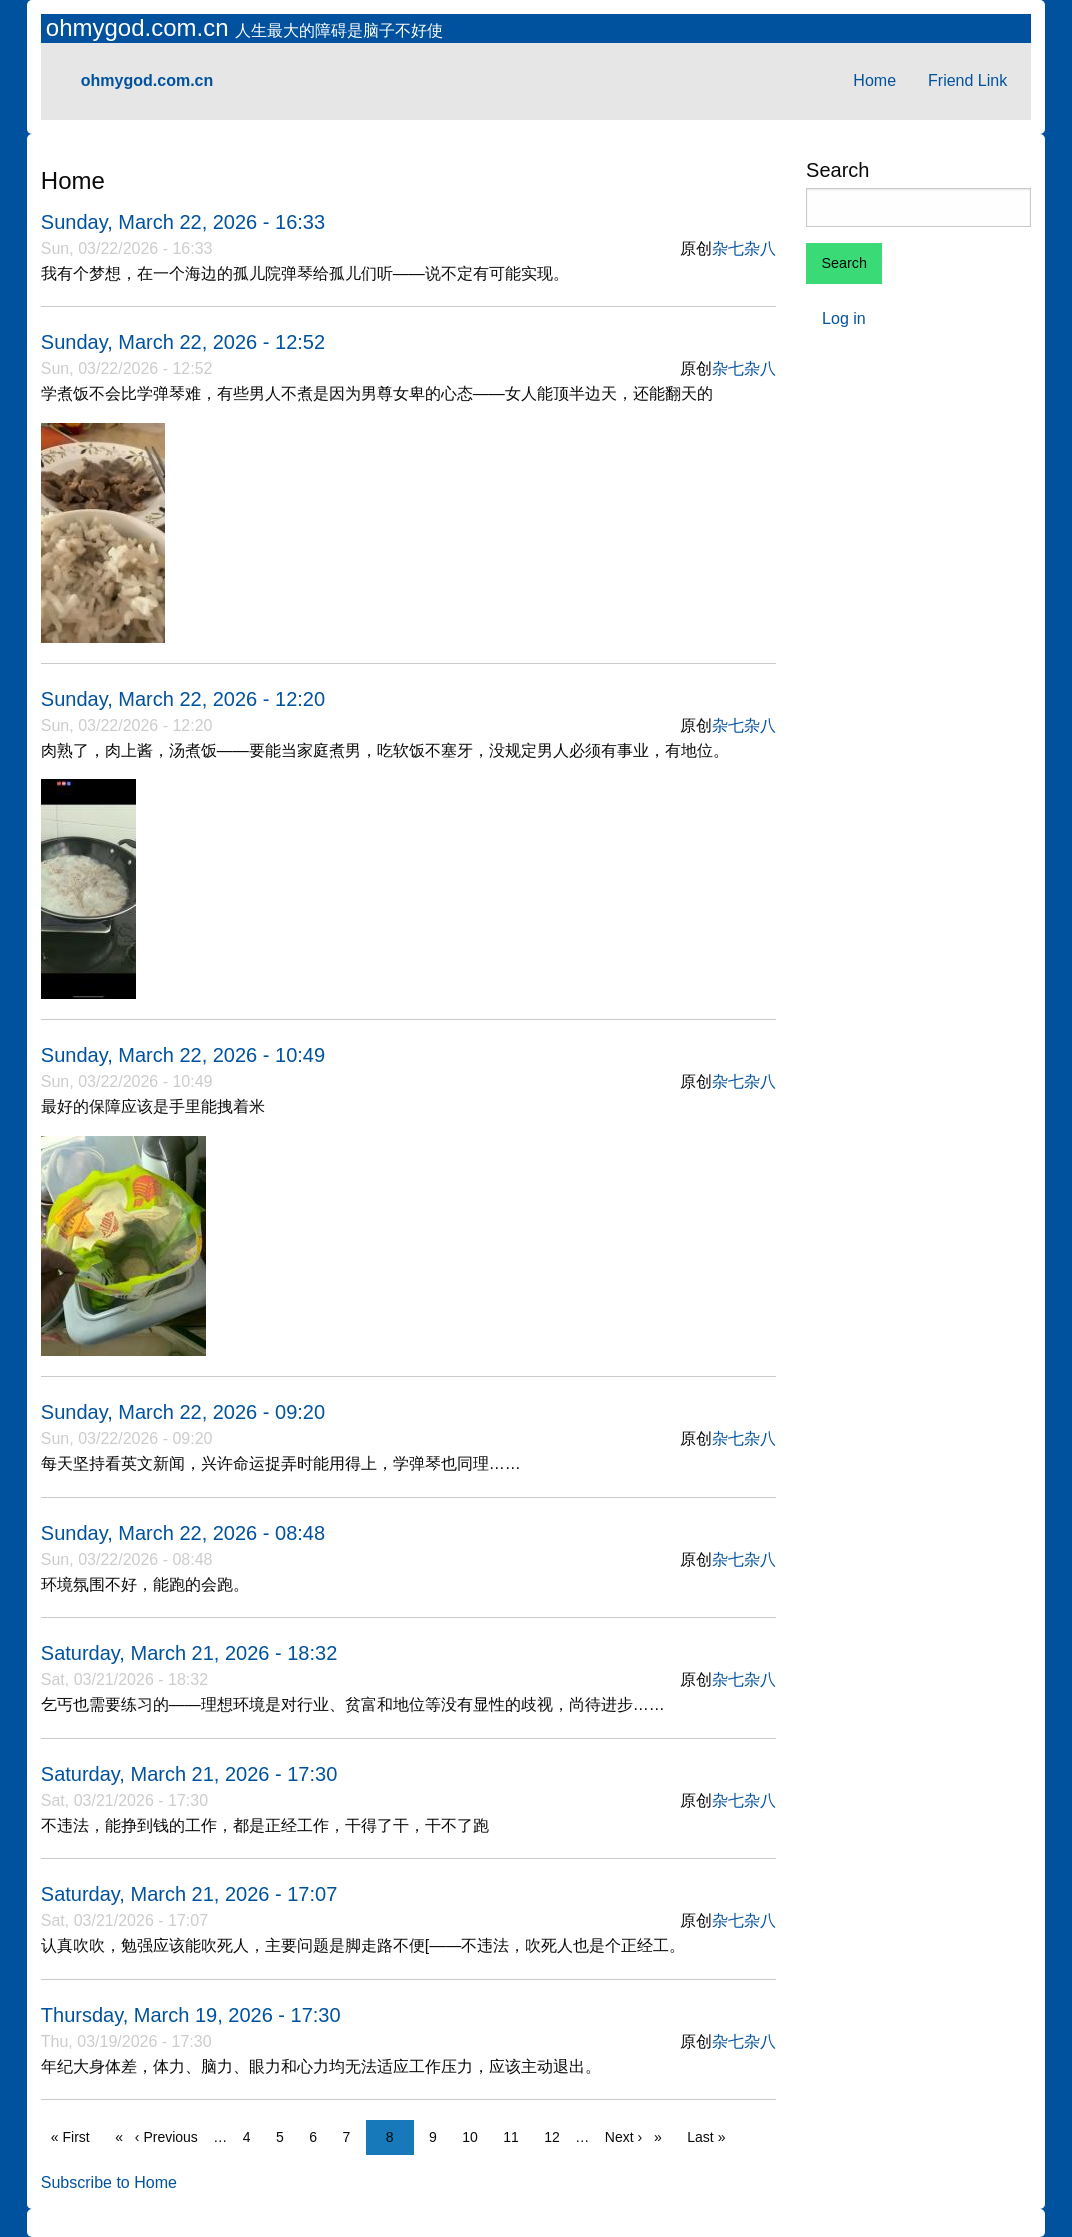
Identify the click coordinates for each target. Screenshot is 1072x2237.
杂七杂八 (744, 248)
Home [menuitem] (874, 80)
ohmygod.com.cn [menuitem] (147, 80)
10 (475, 2135)
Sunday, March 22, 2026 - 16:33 (183, 222)
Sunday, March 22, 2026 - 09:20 (183, 1412)
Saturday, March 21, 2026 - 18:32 (189, 1653)
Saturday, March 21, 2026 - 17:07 (189, 1894)
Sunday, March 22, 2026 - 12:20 (183, 699)
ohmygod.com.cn (140, 27)
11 (516, 2135)
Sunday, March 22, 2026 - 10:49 (183, 1055)
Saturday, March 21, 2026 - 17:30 (189, 1774)
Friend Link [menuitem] (967, 80)
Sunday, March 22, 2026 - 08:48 (183, 1533)
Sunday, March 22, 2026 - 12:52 (183, 342)
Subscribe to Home (109, 2182)
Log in (844, 318)
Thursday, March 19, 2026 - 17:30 (191, 2015)
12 (557, 2135)
